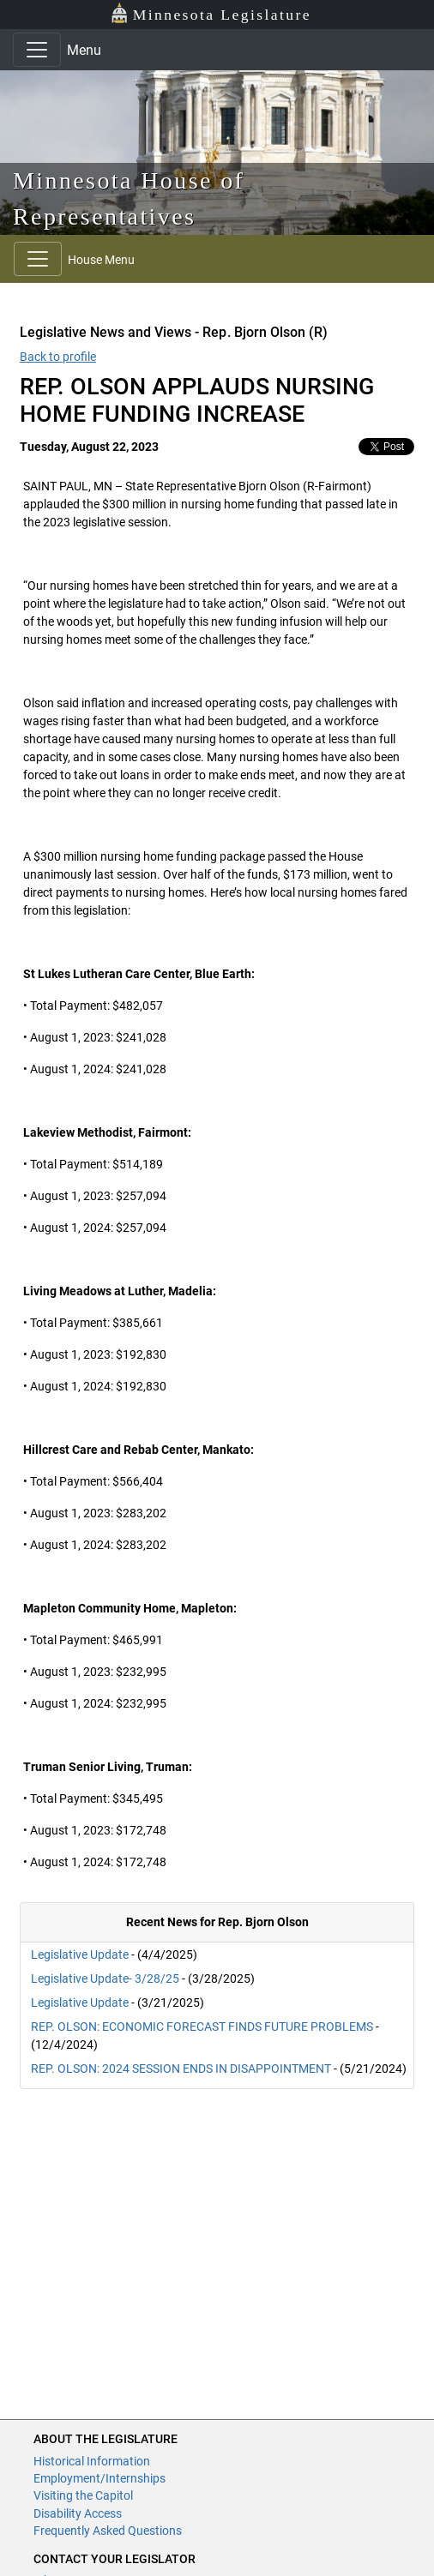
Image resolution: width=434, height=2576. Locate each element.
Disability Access (77, 2513)
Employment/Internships (99, 2478)
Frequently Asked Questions (107, 2530)
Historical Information (91, 2461)
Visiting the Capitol (83, 2495)
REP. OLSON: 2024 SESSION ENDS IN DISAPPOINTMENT (181, 2068)
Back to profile (58, 356)
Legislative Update (80, 1954)
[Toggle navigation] (37, 50)
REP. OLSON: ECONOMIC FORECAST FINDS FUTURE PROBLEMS (202, 2026)
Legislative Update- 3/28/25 (105, 1978)
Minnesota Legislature (210, 13)
